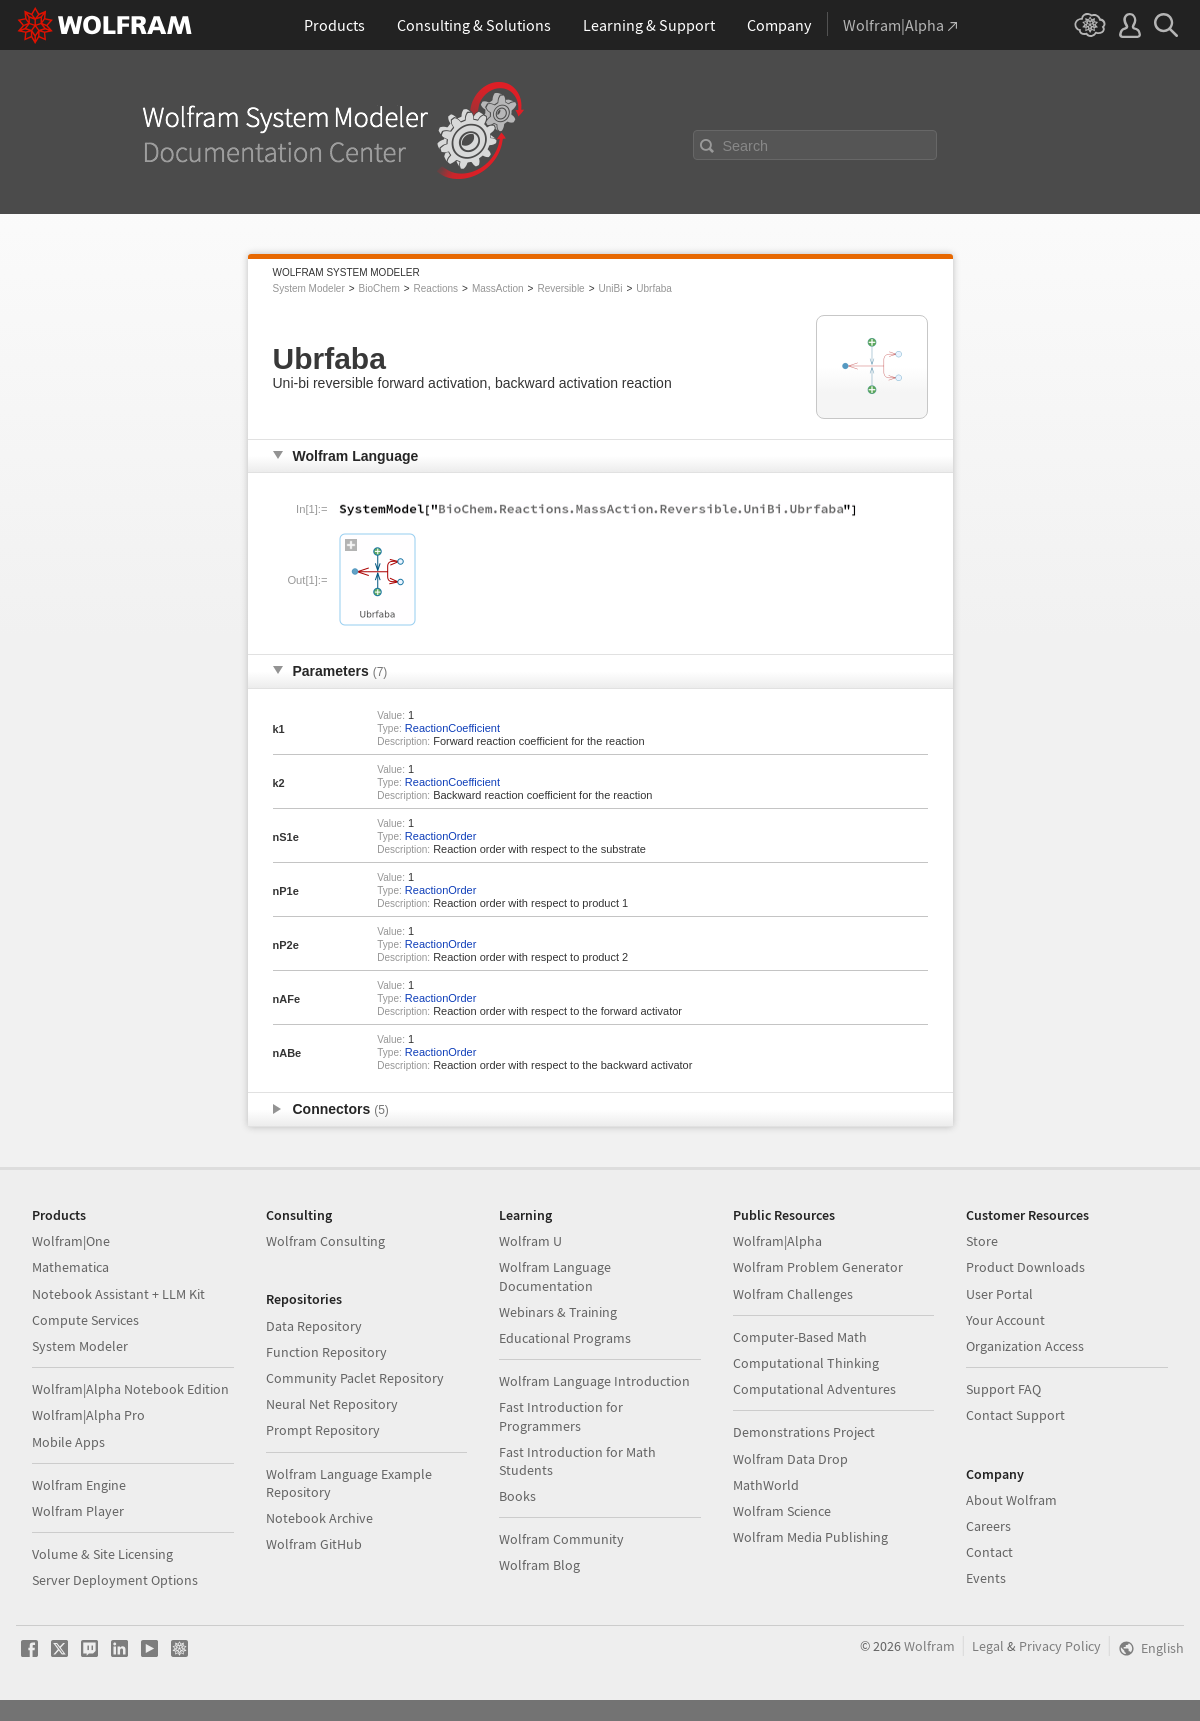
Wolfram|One (71, 1241)
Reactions (436, 288)
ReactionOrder (441, 836)
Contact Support (1015, 1415)
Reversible (560, 288)
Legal (988, 1646)
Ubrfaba (654, 288)
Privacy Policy (1060, 1646)
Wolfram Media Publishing (810, 1537)
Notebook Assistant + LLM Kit (118, 1294)
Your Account (1005, 1320)
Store (982, 1241)
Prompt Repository (323, 1430)
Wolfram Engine (79, 1485)
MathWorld (766, 1485)
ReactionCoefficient (452, 728)
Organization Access (1025, 1346)
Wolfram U (530, 1241)
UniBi (611, 288)
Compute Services (85, 1320)
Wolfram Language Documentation (555, 1276)
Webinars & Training (558, 1312)
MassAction (498, 288)
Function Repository (326, 1352)
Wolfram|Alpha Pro (88, 1415)
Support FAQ (1003, 1389)
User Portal (999, 1294)
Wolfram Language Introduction (594, 1381)
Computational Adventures (814, 1389)
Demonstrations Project (804, 1432)
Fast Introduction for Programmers (561, 1416)
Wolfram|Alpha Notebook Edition (130, 1389)
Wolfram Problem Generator (818, 1267)
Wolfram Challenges (793, 1294)
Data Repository (314, 1326)
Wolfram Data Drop (790, 1459)
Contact (989, 1552)
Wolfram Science (782, 1511)
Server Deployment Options (115, 1580)
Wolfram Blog (539, 1565)
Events (986, 1578)
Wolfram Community (561, 1539)
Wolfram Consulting (325, 1241)
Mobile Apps (68, 1442)
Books (517, 1496)
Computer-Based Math (800, 1337)
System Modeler (309, 288)
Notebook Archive (319, 1518)
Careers (988, 1526)
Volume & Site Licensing (102, 1554)
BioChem (379, 288)
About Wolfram (1011, 1500)
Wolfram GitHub (314, 1544)
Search (746, 146)
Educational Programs (565, 1338)
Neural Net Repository (332, 1404)
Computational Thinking (806, 1363)
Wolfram (929, 1646)
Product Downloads (1025, 1267)
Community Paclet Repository (355, 1378)
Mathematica (70, 1267)
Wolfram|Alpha (777, 1241)
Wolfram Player (78, 1511)
